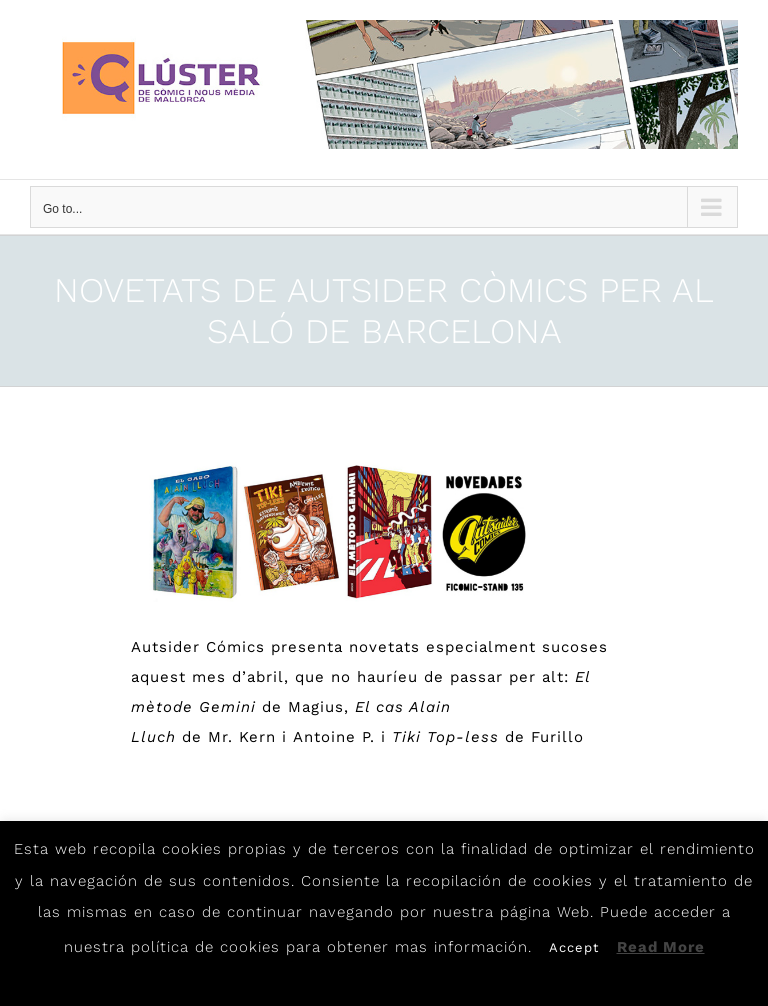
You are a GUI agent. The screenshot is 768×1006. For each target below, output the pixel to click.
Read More (661, 947)
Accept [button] (574, 947)
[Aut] (334, 532)
